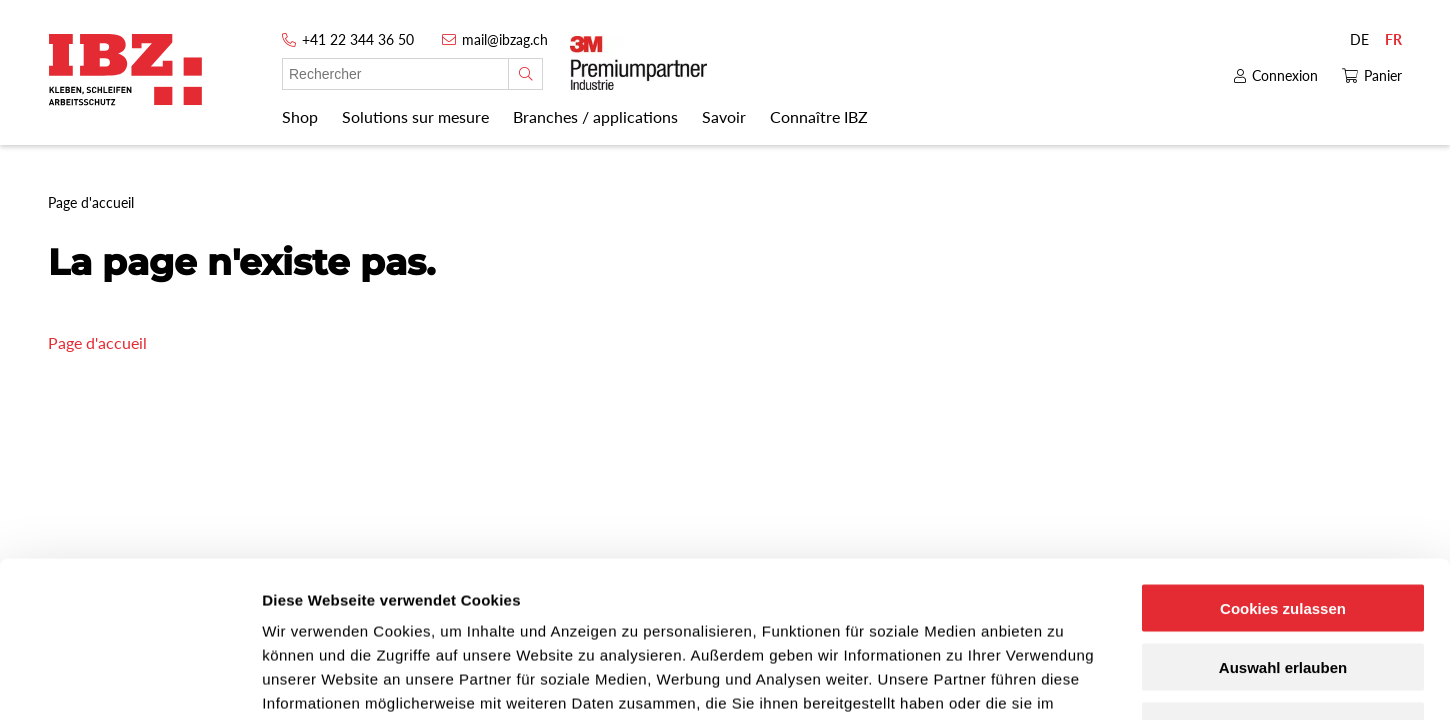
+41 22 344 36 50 (358, 39)
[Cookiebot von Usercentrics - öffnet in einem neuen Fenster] (129, 681)
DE (1359, 39)
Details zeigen (1063, 680)
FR (1393, 39)
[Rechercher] (525, 74)
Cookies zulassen (1283, 474)
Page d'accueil (97, 342)
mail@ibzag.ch (505, 39)
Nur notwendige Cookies (1283, 592)
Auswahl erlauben (1283, 533)
